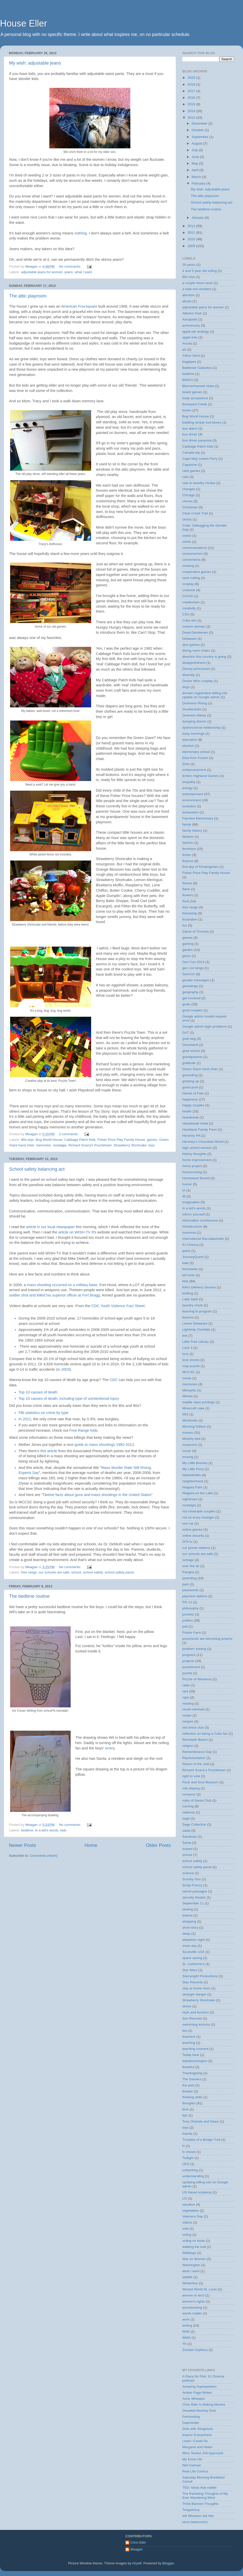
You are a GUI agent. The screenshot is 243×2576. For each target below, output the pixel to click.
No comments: (70, 266)
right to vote (191, 1776)
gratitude (189, 1063)
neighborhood (192, 1481)
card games (191, 471)
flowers (187, 895)
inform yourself (193, 1214)
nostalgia (60, 1145)
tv (183, 2146)
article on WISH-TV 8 (75, 1232)
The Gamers (191, 2079)
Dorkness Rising (194, 703)
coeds (186, 535)
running (188, 1806)
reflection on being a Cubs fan (205, 1733)
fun (184, 925)
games (152, 1140)
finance (187, 861)
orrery (110, 1748)
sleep (186, 1933)
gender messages (195, 980)
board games (192, 392)
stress (186, 2006)
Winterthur (190, 2283)
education (189, 740)
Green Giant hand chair (200, 1069)
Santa (186, 1843)
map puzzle (191, 1366)
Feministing (191, 2417)
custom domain (194, 626)
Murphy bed (191, 1439)
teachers (188, 2037)
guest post (190, 1087)
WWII (186, 2338)
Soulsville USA (193, 1952)
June (196, 157)
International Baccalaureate (203, 1239)
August (197, 143)
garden (187, 950)
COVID (187, 596)
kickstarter (190, 1269)
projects (188, 1661)
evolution (189, 806)
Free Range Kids (83, 1430)
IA (184, 1190)
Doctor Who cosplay (197, 681)
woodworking (192, 2307)
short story (190, 1927)
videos (187, 2222)
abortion (188, 295)
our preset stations (196, 1548)
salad (186, 1830)
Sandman (189, 1837)
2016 (192, 97)
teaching (188, 2043)
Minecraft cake (193, 1408)
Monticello (190, 1420)
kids (63, 1830)
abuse (187, 301)
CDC (114, 1380)
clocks (187, 519)
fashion (187, 843)
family (186, 824)
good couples (192, 1010)
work (186, 2319)
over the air (190, 1566)
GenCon (188, 974)
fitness (187, 883)
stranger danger (194, 1994)
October (198, 130)
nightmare (189, 1499)
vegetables (190, 2210)
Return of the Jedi (195, 1764)
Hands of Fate (193, 1093)
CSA (185, 614)
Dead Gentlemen (195, 632)
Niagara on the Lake (197, 1493)
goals (186, 1004)
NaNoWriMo (191, 1475)
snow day (189, 1946)
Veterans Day (192, 2216)
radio (186, 1685)
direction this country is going (204, 656)
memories (43, 1145)
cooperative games (196, 572)
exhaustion (190, 812)
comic (186, 542)
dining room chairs (196, 650)
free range (29, 1572)
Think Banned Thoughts (200, 2504)
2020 (192, 77)
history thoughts (194, 1154)
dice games (191, 645)
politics (187, 1620)
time (185, 2109)
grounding (189, 1075)
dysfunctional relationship (201, 727)
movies (187, 1432)
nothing (80, 233)
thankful (188, 2067)
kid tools (188, 1275)
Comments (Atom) (44, 1856)
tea (184, 2030)
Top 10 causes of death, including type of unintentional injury (68, 1398)
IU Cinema (190, 1245)
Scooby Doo (191, 1879)
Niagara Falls (192, 1487)
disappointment (194, 663)
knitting (187, 1293)
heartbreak (190, 1117)
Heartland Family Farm (199, 1129)
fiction (186, 855)
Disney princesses (196, 669)
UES (185, 2164)
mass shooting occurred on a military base (62, 1285)
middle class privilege (198, 1402)
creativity (189, 608)
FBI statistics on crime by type (43, 1413)
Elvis (186, 764)
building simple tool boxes (201, 422)
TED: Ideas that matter (199, 2487)
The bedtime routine (29, 1596)
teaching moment (195, 2049)
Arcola (187, 343)
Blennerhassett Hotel (198, 386)
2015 (192, 104)
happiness (190, 1099)
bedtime (27, 1830)
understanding (193, 2176)
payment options (194, 1596)
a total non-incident (196, 289)
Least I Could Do (195, 2441)
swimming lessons (196, 2024)
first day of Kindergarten (200, 867)
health (187, 1111)
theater (187, 2091)
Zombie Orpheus (195, 2350)
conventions (191, 560)
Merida (187, 1396)
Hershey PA (191, 1135)
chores (187, 501)
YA (184, 2344)
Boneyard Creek (194, 404)
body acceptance (195, 398)
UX (184, 2198)
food (185, 901)
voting (186, 2234)
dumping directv (194, 721)
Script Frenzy (192, 1885)
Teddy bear (190, 2055)
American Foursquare (79, 306)
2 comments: (69, 1134)
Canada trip (191, 452)
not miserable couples (198, 1511)
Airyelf (137, 2563)
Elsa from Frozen (195, 758)
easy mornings (193, 733)
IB (184, 1196)
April (195, 170)
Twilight (188, 2158)
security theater (194, 1897)
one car (188, 1523)
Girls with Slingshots (197, 2429)
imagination (191, 1202)
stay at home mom (196, 1988)
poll (185, 1626)
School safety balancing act (37, 1169)
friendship (189, 913)
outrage (188, 1560)
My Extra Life (192, 2459)
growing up (190, 1081)
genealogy (190, 986)
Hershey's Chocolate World (203, 1142)
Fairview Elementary (197, 818)
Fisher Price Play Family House (121, 1140)
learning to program (197, 1311)
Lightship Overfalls (196, 1329)
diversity (188, 675)
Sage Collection (194, 1824)
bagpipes (189, 362)
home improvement (197, 1160)
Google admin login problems (204, 1026)
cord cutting (191, 578)
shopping (189, 1921)
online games (192, 1529)
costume (188, 590)
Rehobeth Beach (195, 1740)
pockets (188, 1614)
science (188, 1873)
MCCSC (188, 1372)
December (200, 123)
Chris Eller (138, 2542)
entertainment (192, 794)
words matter (192, 2313)
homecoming (192, 1172)
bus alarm (189, 428)
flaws (186, 889)
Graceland (190, 1045)
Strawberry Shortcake (130, 1145)
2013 (192, 117)
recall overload (193, 1709)
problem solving (194, 1649)
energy (187, 788)
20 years (188, 265)
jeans (69, 272)
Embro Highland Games (200, 776)
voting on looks (193, 2241)
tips (185, 2115)
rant (185, 1691)
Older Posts (158, 1845)
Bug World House (49, 1140)
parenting (189, 1578)
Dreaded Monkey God (199, 2410)
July (195, 150)
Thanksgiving (192, 2073)
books (186, 410)
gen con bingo (193, 968)
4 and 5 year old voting (199, 271)
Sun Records (192, 2018)
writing (187, 2325)
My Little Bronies (195, 1463)
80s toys (27, 1140)
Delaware (189, 639)
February (199, 183)
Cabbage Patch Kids (79, 1140)
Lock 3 (187, 1348)
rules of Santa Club (196, 1800)
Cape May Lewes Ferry (200, 459)
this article (48, 1451)
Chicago (188, 495)
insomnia (189, 1232)
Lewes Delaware (195, 1323)
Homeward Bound (196, 1178)
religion (187, 1746)
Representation (194, 1758)
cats (185, 477)
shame (187, 1915)
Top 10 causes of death (37, 1392)
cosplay (188, 584)
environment (191, 800)
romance (189, 1794)
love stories (190, 1360)
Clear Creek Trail (195, 513)
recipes (187, 1721)
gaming (187, 944)
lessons (188, 1317)
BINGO (187, 380)
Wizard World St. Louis (199, 2289)
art (184, 349)
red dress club (193, 1727)
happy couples (193, 1105)
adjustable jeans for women (42, 272)
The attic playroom (28, 295)
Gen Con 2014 (193, 962)
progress (189, 1655)
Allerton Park (192, 313)
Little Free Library (195, 1342)
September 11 (193, 1903)
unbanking (190, 2170)
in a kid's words (46, 1830)
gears (186, 956)
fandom (188, 836)
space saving (192, 1958)
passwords (190, 1590)
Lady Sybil (190, 1299)
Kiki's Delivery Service (199, 1287)
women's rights (193, 2301)
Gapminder (190, 2423)
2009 (192, 246)
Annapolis (189, 319)
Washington (191, 2265)
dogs (186, 687)
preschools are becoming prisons (207, 1639)
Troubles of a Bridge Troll (201, 2140)
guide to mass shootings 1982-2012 (104, 1445)
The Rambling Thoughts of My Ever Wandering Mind (205, 2496)
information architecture (200, 1220)
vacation (188, 2204)
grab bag (189, 1039)
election (188, 746)
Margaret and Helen (197, 2447)
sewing (187, 1909)
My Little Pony (193, 1469)
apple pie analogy (195, 331)
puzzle (187, 1673)
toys (151, 1145)
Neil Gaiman (191, 2465)
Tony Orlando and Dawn (200, 2121)
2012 (192, 226)
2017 (192, 91)
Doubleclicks (191, 709)
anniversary (191, 325)
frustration (189, 919)
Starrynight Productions (200, 1976)
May (195, 163)
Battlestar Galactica (197, 368)
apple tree (189, 337)
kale (185, 1263)
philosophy (190, 1608)
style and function (195, 2012)
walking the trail (194, 2247)
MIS (185, 1414)
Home (91, 1845)
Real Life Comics (195, 2471)
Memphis (189, 1390)
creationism (191, 602)
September (200, 137)
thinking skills (192, 2097)
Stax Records (192, 1982)
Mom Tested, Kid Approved (202, 2453)
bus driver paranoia (197, 440)
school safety (93, 1572)
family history (192, 830)
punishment (191, 1667)
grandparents (192, 1057)
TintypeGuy (191, 2510)
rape (185, 1697)
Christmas (190, 507)
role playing (191, 1788)
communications (194, 548)
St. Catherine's (193, 1964)
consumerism (192, 553)
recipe (187, 1715)
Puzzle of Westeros (197, 1679)
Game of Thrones (195, 931)
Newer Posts (22, 1845)
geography (190, 992)
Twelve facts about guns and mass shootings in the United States (97, 1495)
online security (193, 1535)
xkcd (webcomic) (195, 2522)
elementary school (196, 752)
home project (192, 1166)
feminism (189, 849)
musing (187, 1457)
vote (185, 2228)
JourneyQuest (193, 1257)
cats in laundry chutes (198, 483)
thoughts (188, 2103)
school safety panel (119, 1572)
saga (186, 1818)
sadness (188, 1812)
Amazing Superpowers (199, 2386)
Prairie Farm (191, 1632)
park (185, 1584)
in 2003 (63, 1369)
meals (186, 1378)
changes (188, 489)
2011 (192, 232)
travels (187, 2133)
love (185, 1354)
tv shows (189, 2152)
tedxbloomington (194, 2061)
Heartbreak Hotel (195, 1123)
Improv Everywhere (197, 2435)
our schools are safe (53, 1572)
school (76, 1572)
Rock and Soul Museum (200, 1782)
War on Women (194, 2259)
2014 (192, 111)
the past (188, 2085)
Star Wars (189, 1970)
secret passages (194, 1891)
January (198, 217)
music (186, 1451)
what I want (83, 272)
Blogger (168, 2563)
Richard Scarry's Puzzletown (90, 1145)
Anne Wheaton (193, 2399)
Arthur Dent (191, 355)
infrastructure (192, 1226)
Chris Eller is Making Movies (203, 2404)
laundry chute (192, 1305)
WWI (186, 2331)
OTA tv (187, 1542)
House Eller (23, 23)
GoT (185, 1032)
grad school (191, 1051)
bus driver (189, 434)
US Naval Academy (197, 2192)
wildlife (187, 2277)
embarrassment (194, 770)
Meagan (136, 2549)
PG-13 (187, 1602)
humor (187, 1184)
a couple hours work (197, 283)
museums (189, 1445)
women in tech (193, 2295)
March (197, 177)
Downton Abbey (194, 715)
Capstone (189, 465)
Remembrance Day (197, 1752)
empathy (188, 782)
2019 (192, 84)
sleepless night (193, 1940)
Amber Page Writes (197, 2392)
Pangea (188, 1572)
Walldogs (189, 2253)
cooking (188, 566)
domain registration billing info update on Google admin (205, 695)
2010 (192, 239)
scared (187, 1849)
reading (188, 1703)
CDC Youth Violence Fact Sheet (118, 1306)
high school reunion (197, 1148)
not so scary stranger (198, 1517)
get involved (191, 998)
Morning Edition (194, 1426)
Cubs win (189, 620)
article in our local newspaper (50, 1227)
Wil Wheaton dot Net (198, 2516)
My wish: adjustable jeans (35, 63)
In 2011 (24, 1419)
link (184, 1335)
